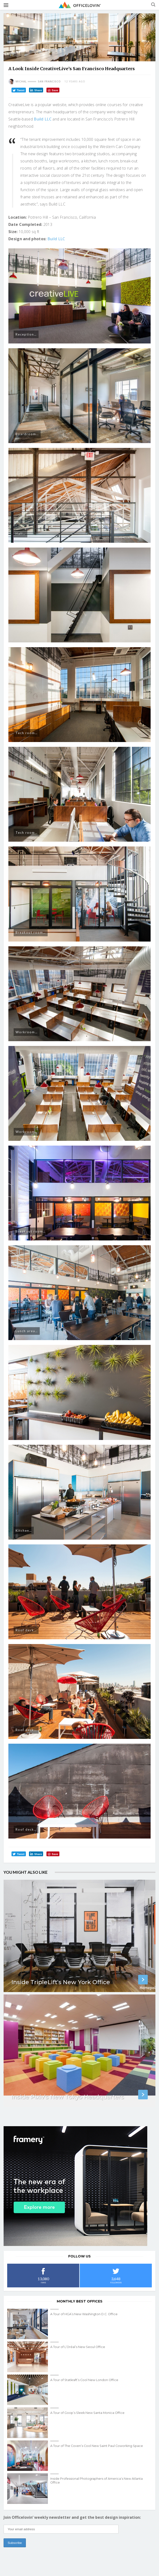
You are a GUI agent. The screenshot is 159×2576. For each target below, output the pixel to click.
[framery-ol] (79, 2186)
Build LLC (42, 119)
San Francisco (49, 81)
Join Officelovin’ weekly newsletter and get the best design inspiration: (72, 2517)
